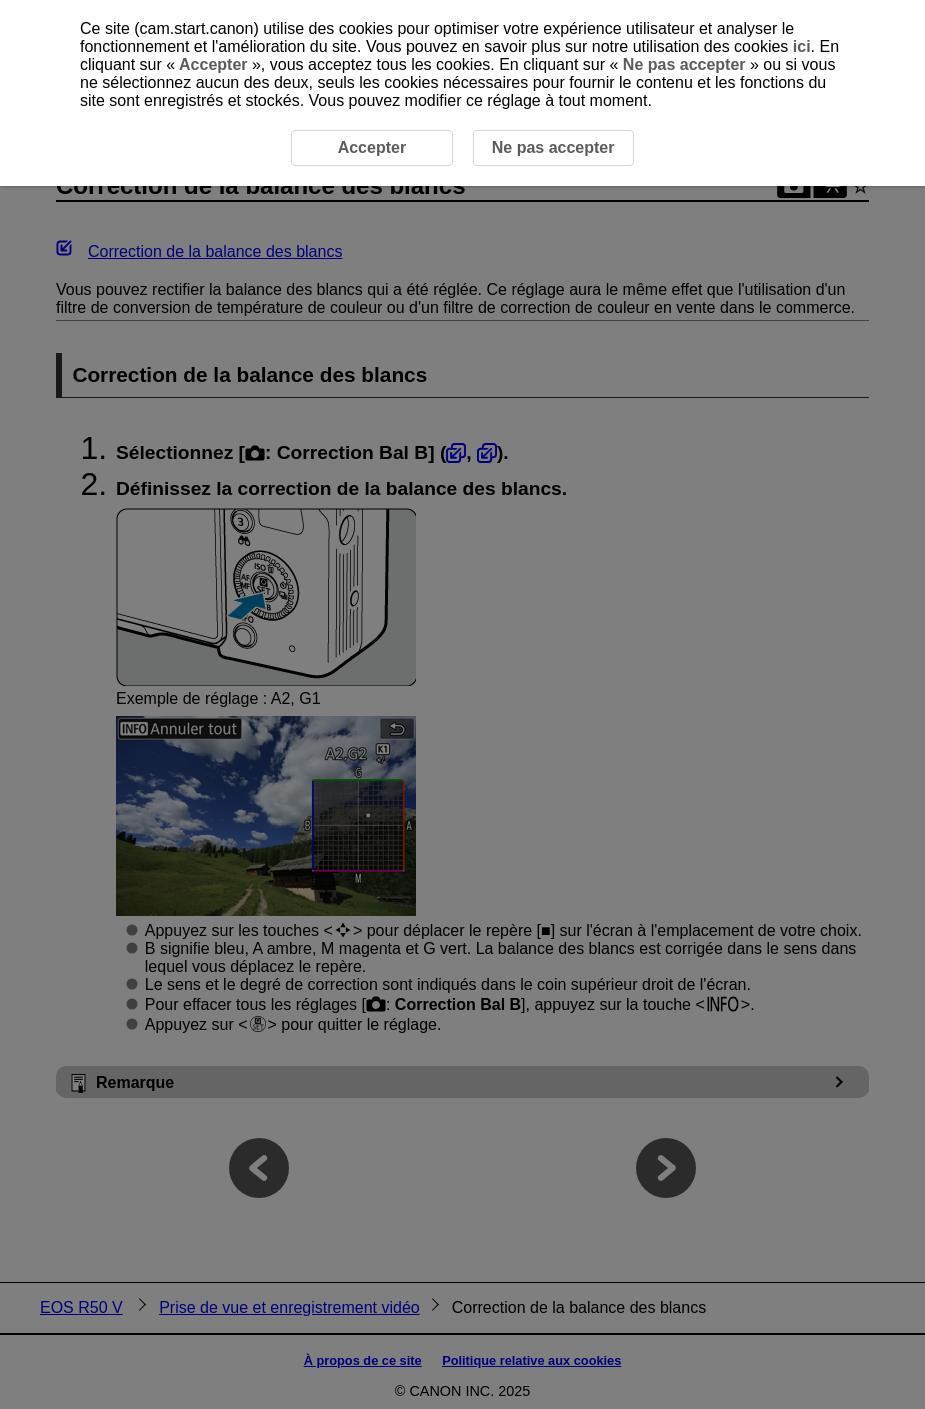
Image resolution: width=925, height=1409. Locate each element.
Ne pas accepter (684, 64)
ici (802, 46)
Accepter (213, 64)
